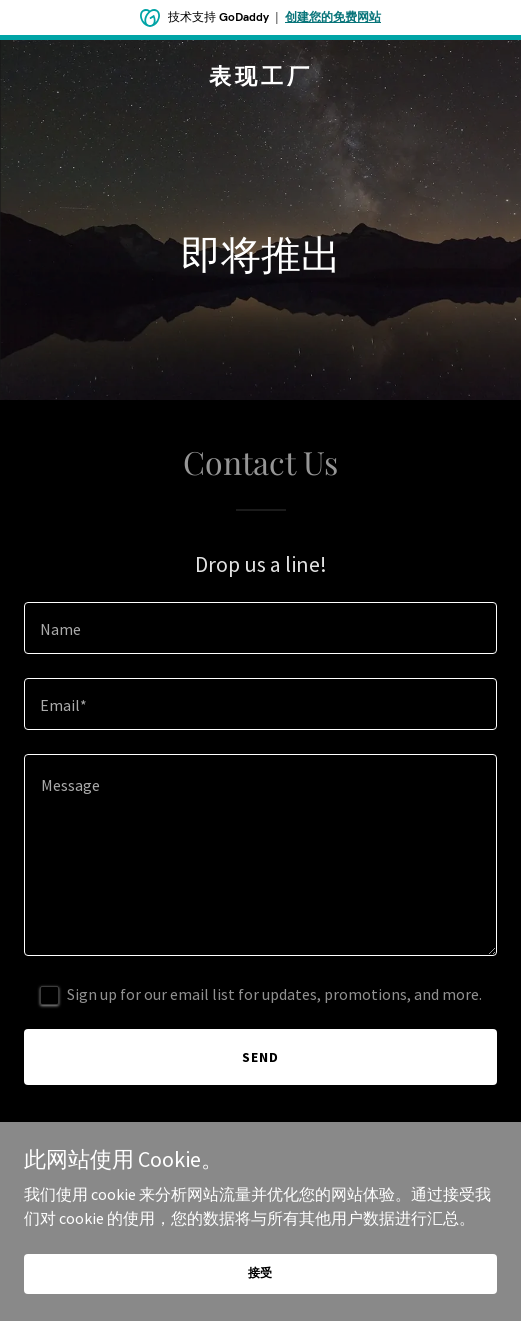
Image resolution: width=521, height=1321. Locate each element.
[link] (260, 78)
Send (260, 1057)
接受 (261, 1272)
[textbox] (260, 628)
